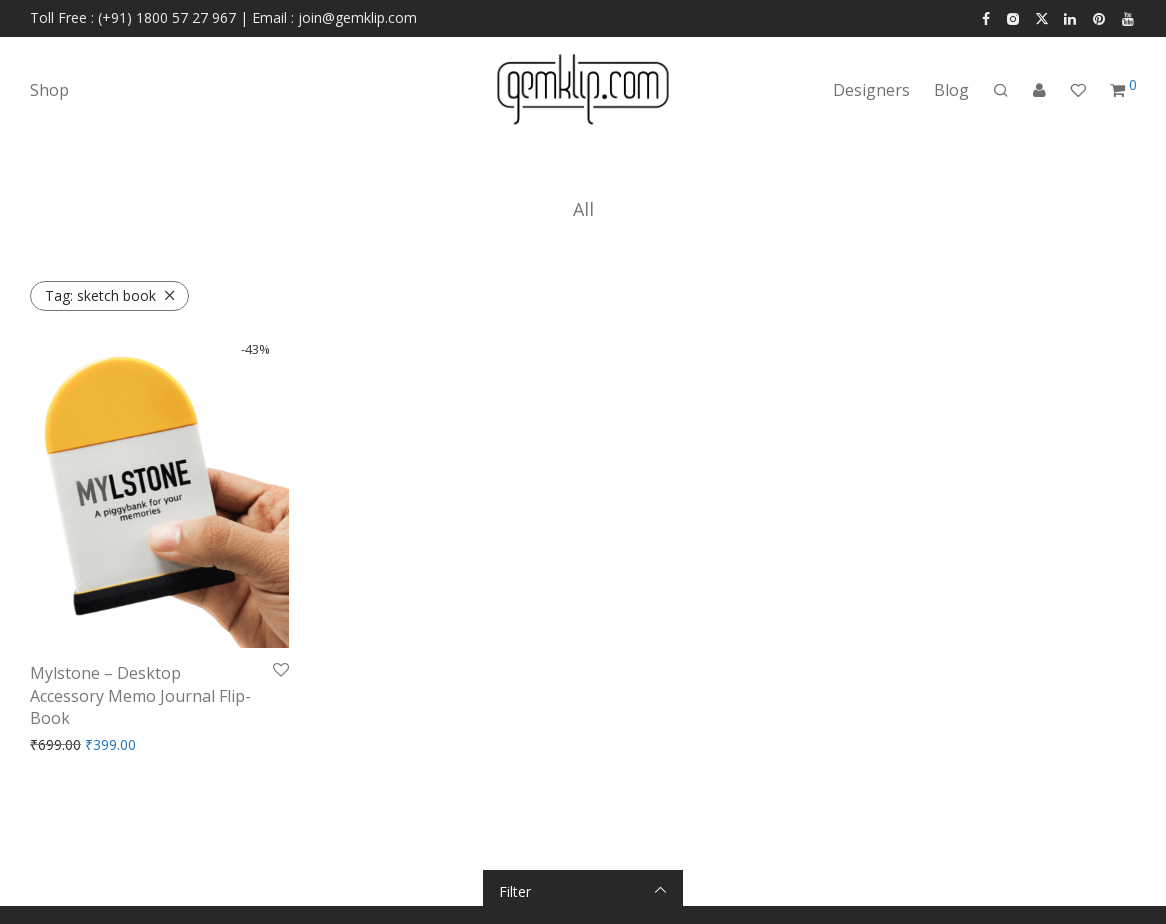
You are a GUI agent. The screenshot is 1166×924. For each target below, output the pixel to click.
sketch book (100, 295)
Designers (871, 90)
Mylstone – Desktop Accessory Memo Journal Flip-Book (140, 695)
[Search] (1001, 90)
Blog (951, 90)
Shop (49, 90)
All (583, 209)
